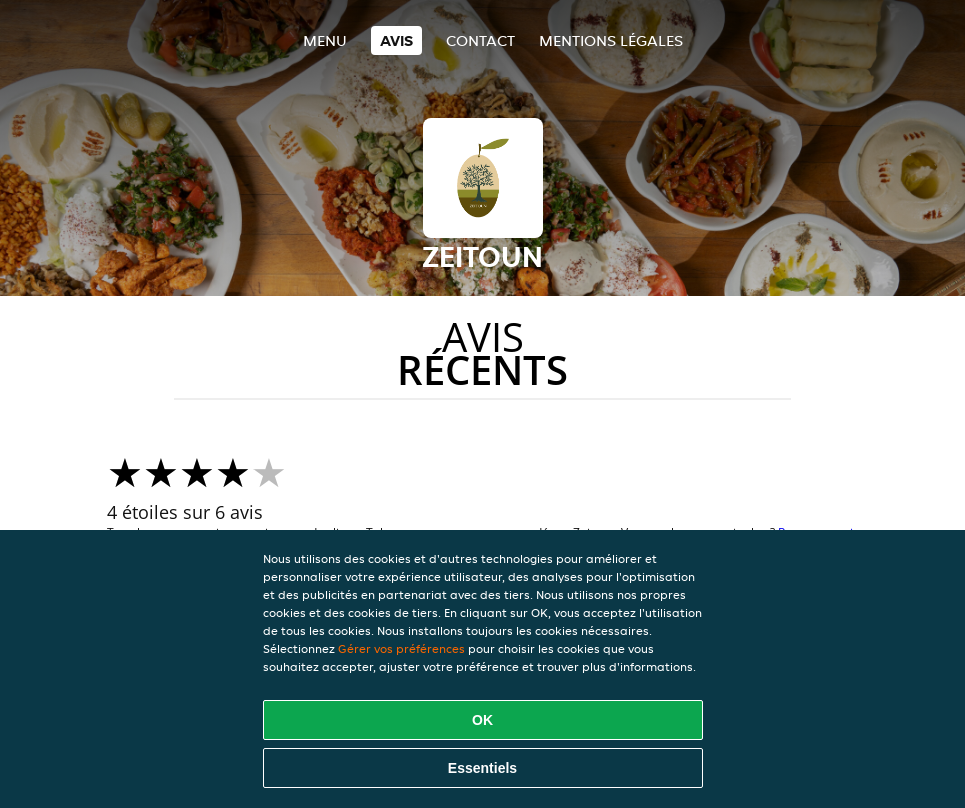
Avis (396, 40)
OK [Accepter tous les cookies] (482, 720)
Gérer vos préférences (401, 648)
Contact (480, 40)
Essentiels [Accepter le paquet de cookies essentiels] (482, 768)
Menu (325, 40)
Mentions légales (611, 40)
